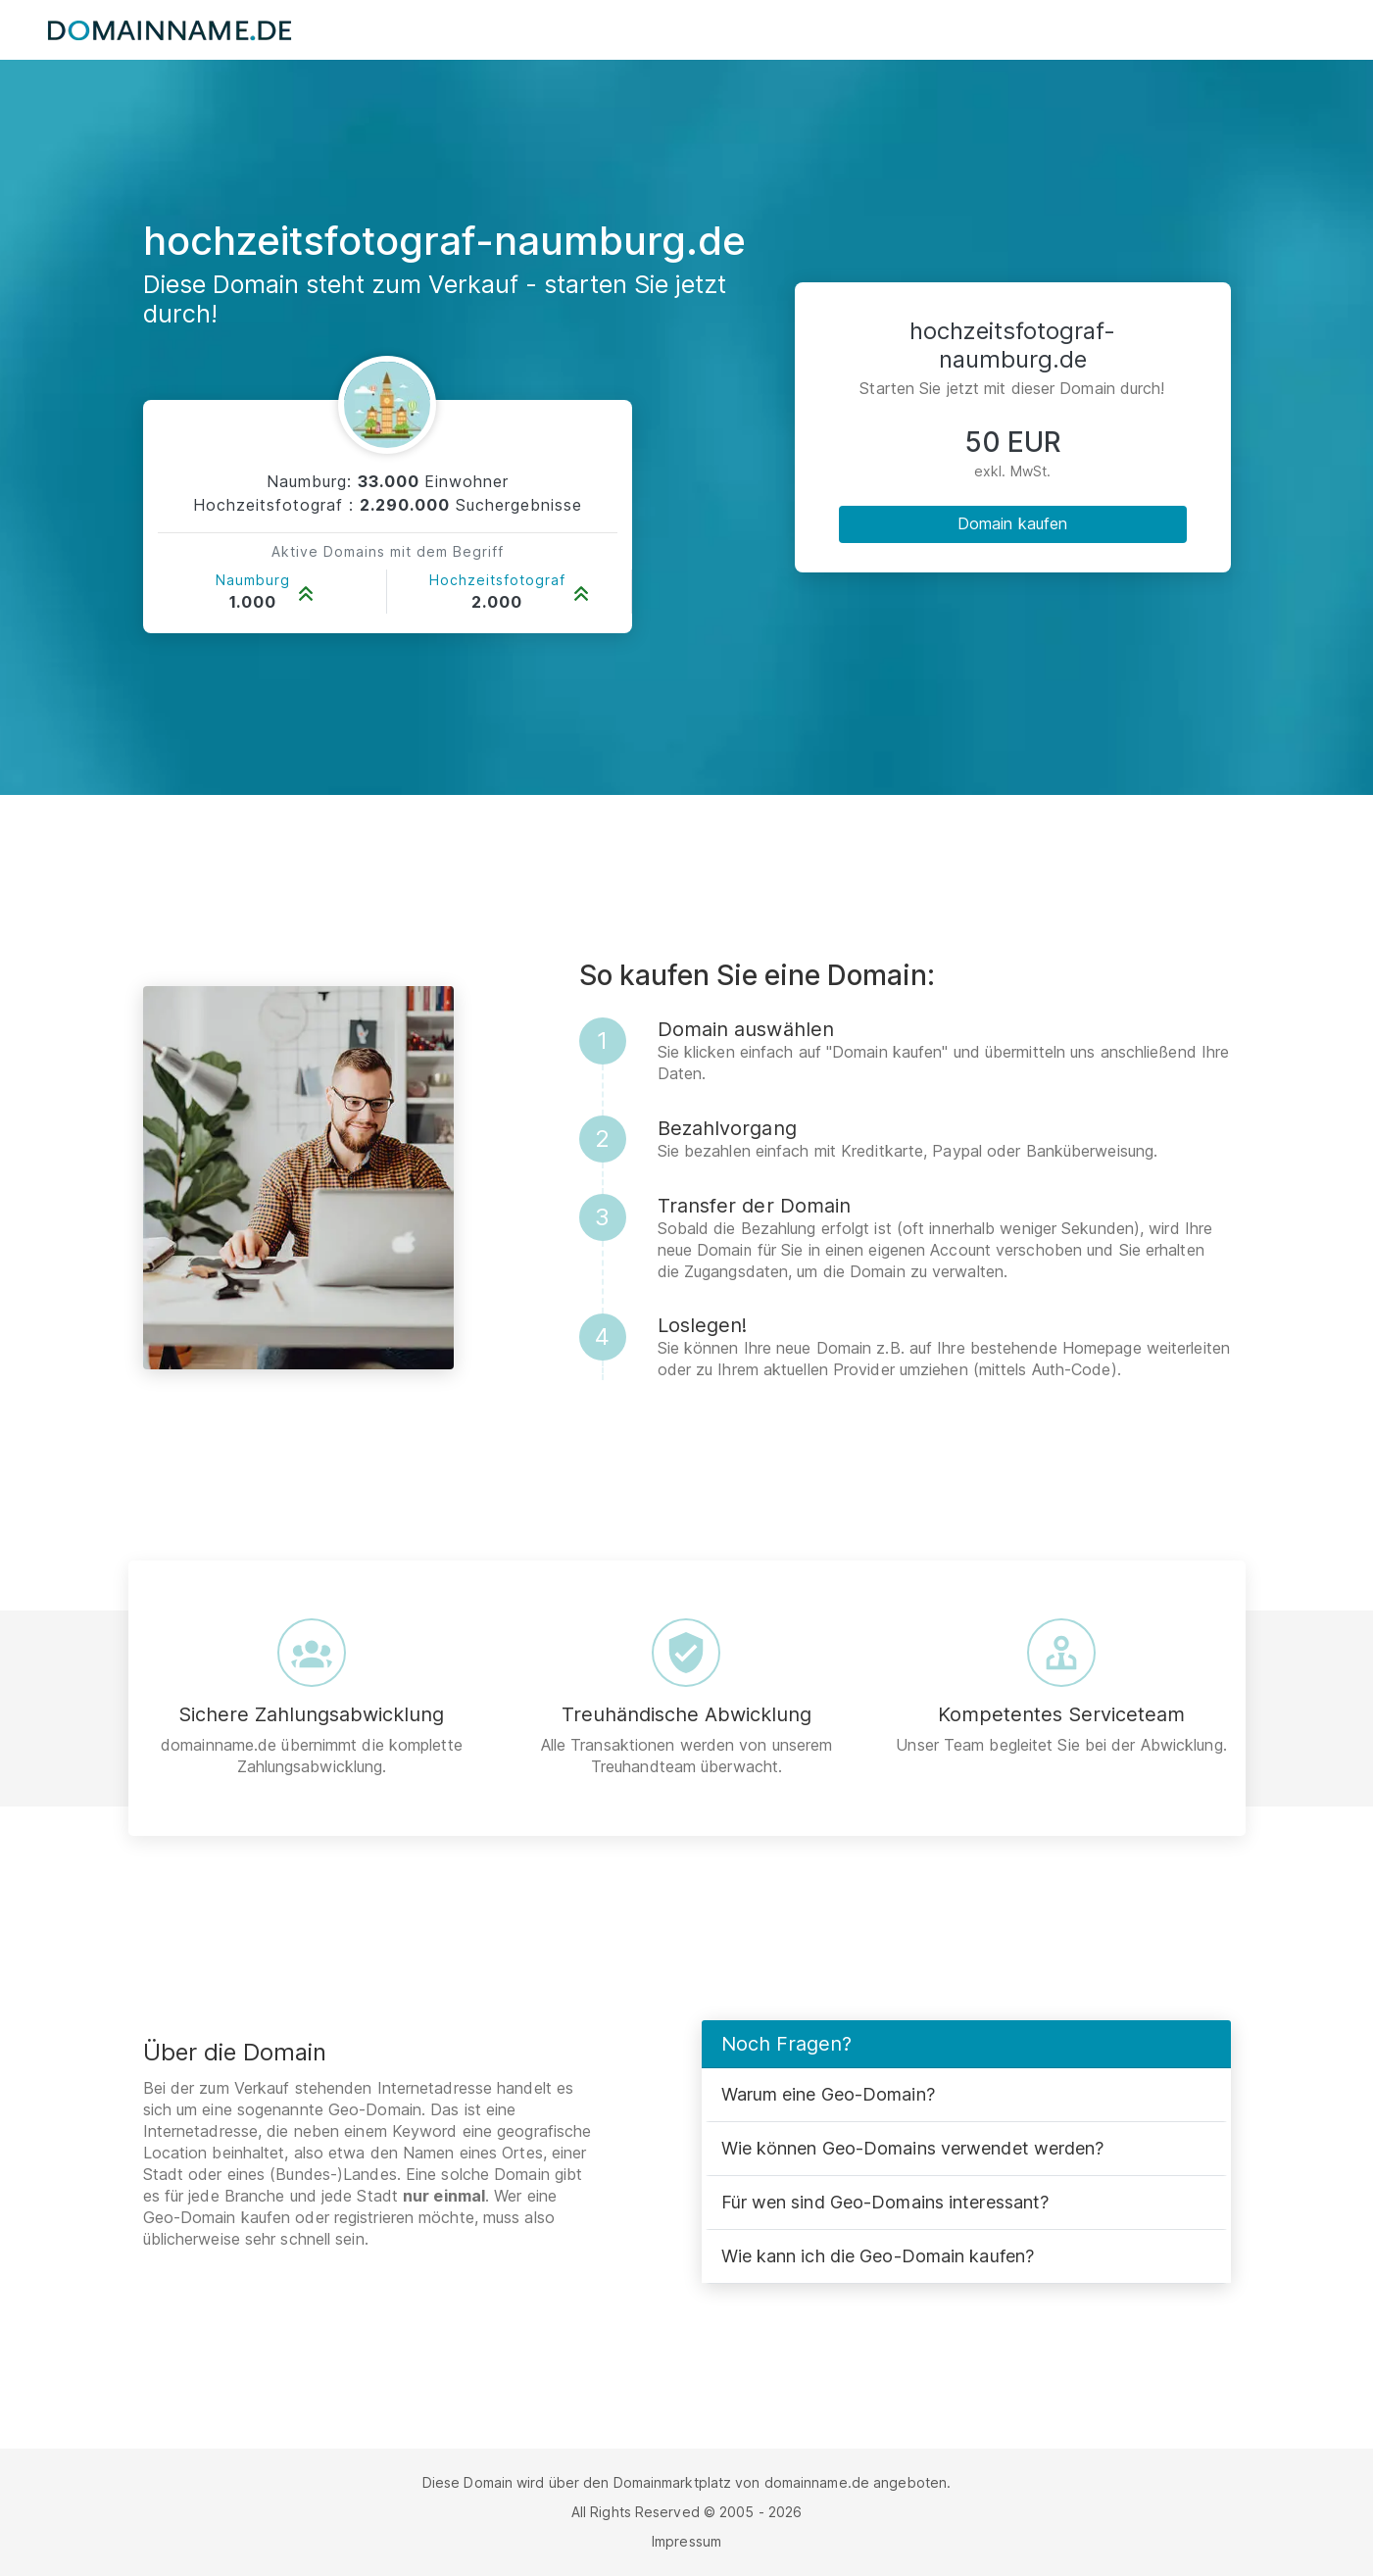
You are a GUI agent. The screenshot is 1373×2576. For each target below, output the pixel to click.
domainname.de (816, 2482)
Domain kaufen (1012, 523)
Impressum (686, 2541)
